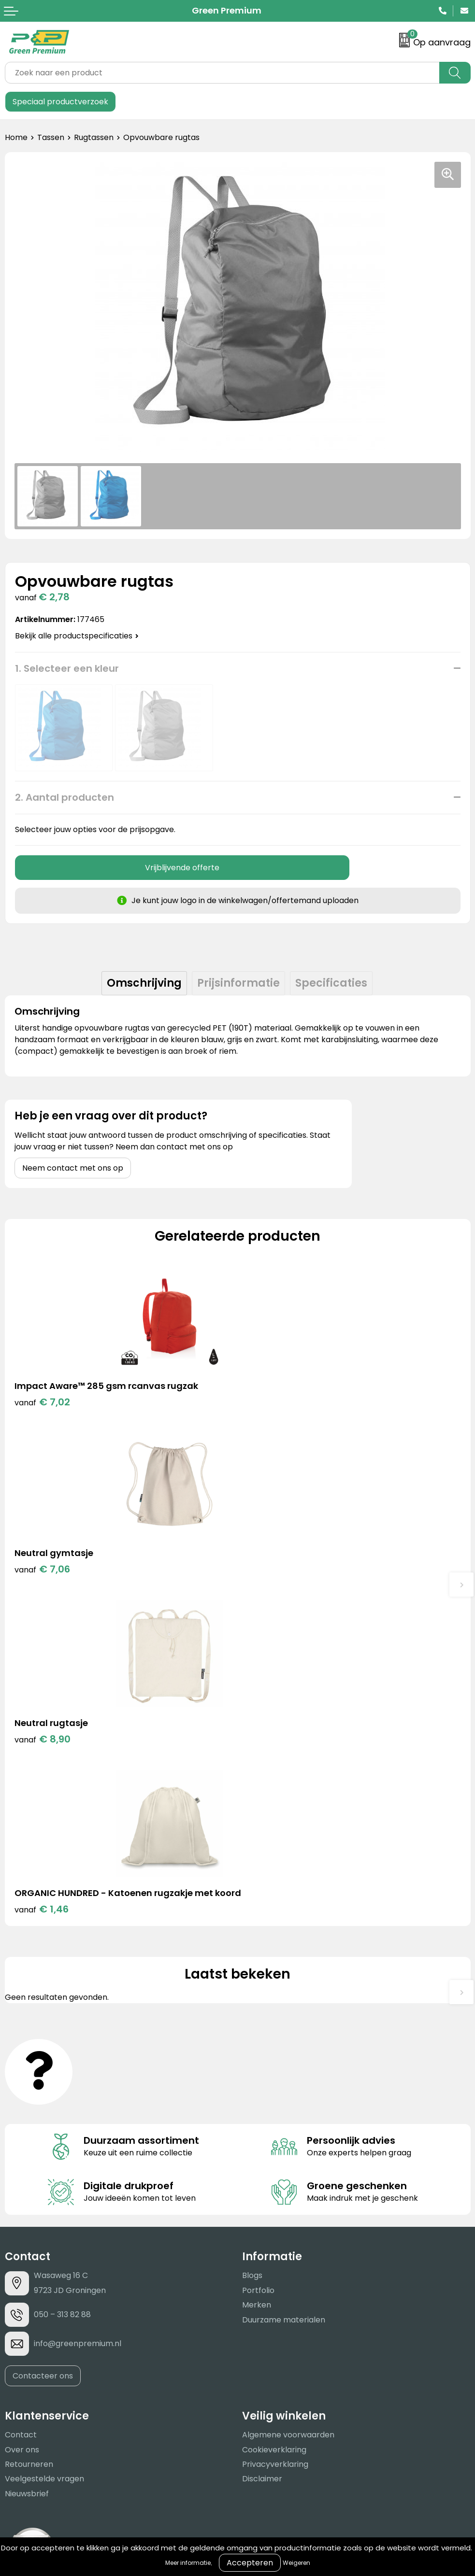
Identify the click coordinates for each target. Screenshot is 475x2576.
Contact (21, 2111)
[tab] (144, 983)
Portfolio (258, 1966)
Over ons (22, 2125)
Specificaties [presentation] (331, 983)
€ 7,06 (275, 1402)
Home (16, 137)
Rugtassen (94, 137)
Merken (256, 1981)
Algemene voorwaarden (288, 2111)
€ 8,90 (42, 1572)
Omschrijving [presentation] (144, 983)
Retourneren (29, 2140)
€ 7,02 (42, 1402)
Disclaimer (262, 2155)
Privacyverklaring (275, 2140)
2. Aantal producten (64, 797)
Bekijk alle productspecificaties (77, 635)
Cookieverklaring (274, 2125)
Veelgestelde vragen (44, 2155)
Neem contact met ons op (72, 1168)
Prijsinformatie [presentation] (238, 983)
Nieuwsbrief (27, 2170)
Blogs (252, 1951)
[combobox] (222, 73)
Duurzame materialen (283, 1995)
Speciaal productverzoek (60, 101)
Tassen (50, 137)
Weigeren (296, 2563)
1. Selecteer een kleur (67, 668)
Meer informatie (188, 2563)
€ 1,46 (274, 1585)
